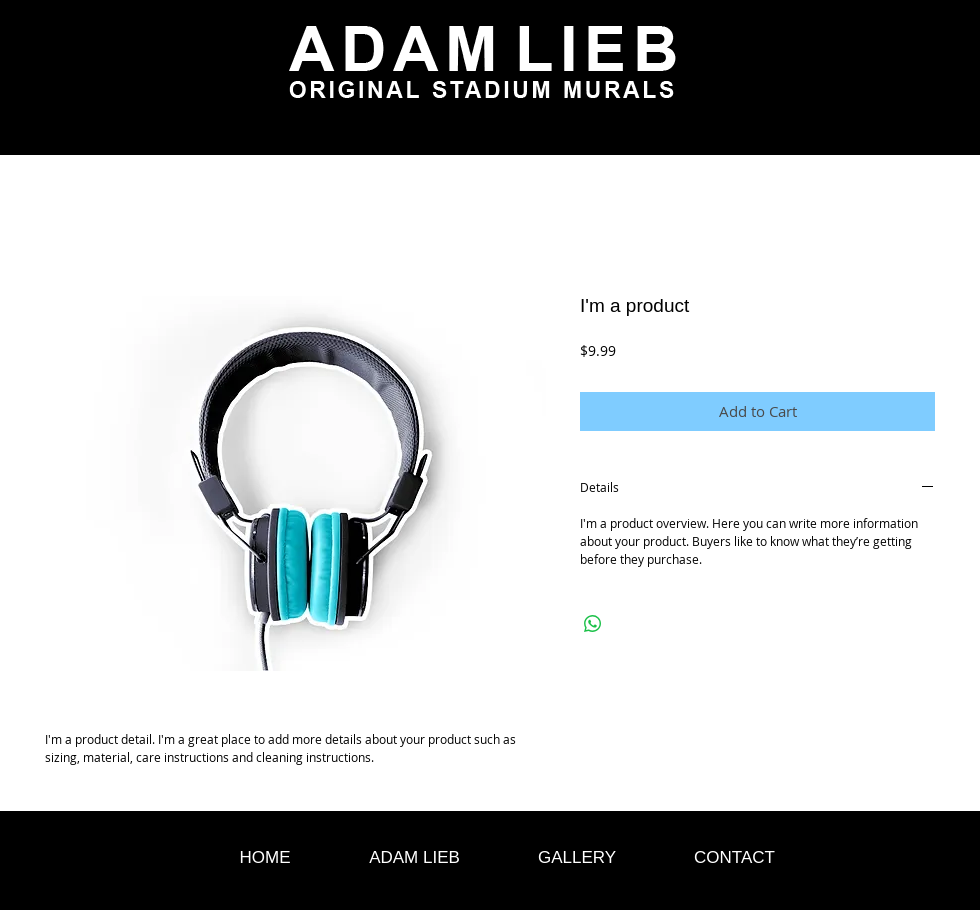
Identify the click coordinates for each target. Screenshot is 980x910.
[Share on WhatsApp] (593, 624)
